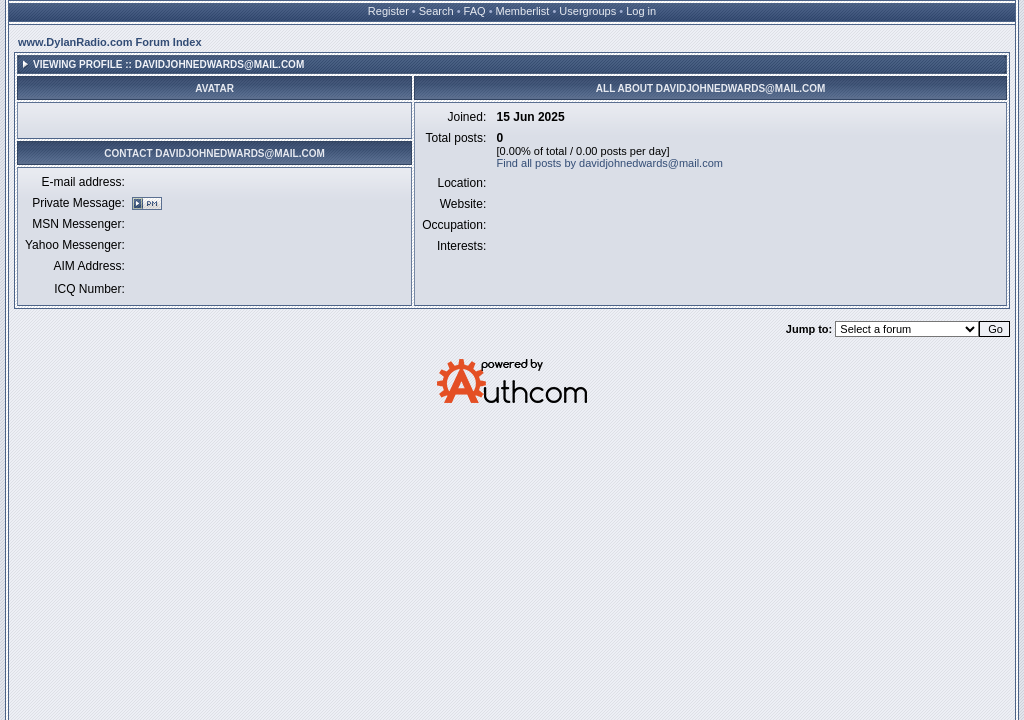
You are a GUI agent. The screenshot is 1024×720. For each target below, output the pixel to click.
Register (388, 11)
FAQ (475, 11)
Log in (641, 11)
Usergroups (587, 11)
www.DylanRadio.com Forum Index (110, 42)
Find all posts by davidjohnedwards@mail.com (610, 163)
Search (436, 11)
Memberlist (523, 11)
